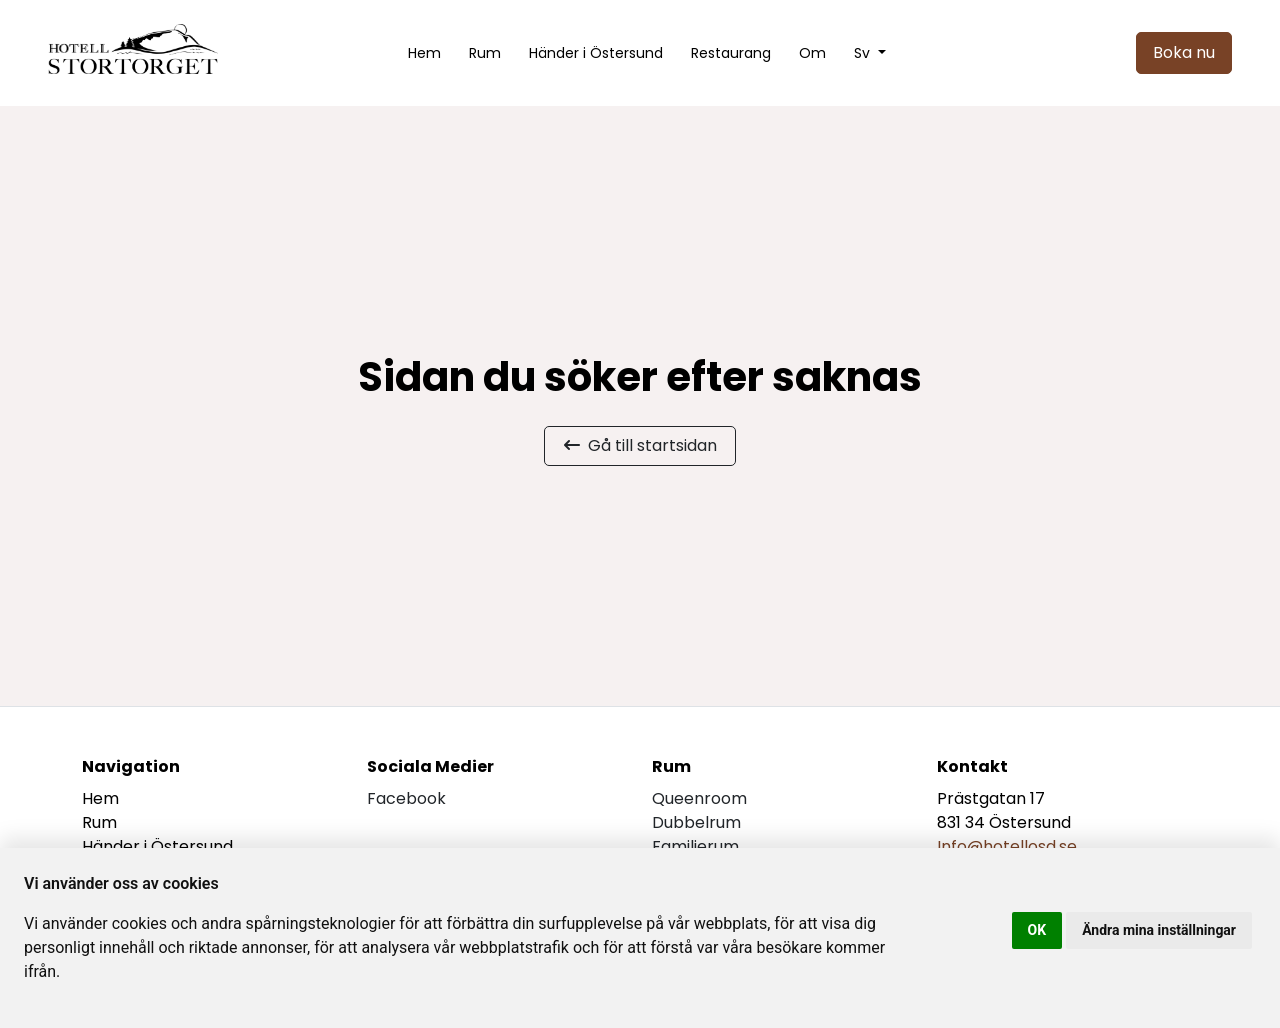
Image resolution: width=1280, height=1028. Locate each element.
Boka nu (1184, 52)
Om (812, 53)
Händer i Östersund (596, 53)
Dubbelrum (696, 822)
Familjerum (695, 846)
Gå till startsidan (640, 445)
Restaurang (731, 53)
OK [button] (1037, 930)
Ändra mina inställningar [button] (1159, 930)
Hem (424, 53)
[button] (870, 53)
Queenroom (699, 798)
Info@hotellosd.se (1007, 846)
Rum (485, 53)
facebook (406, 798)
